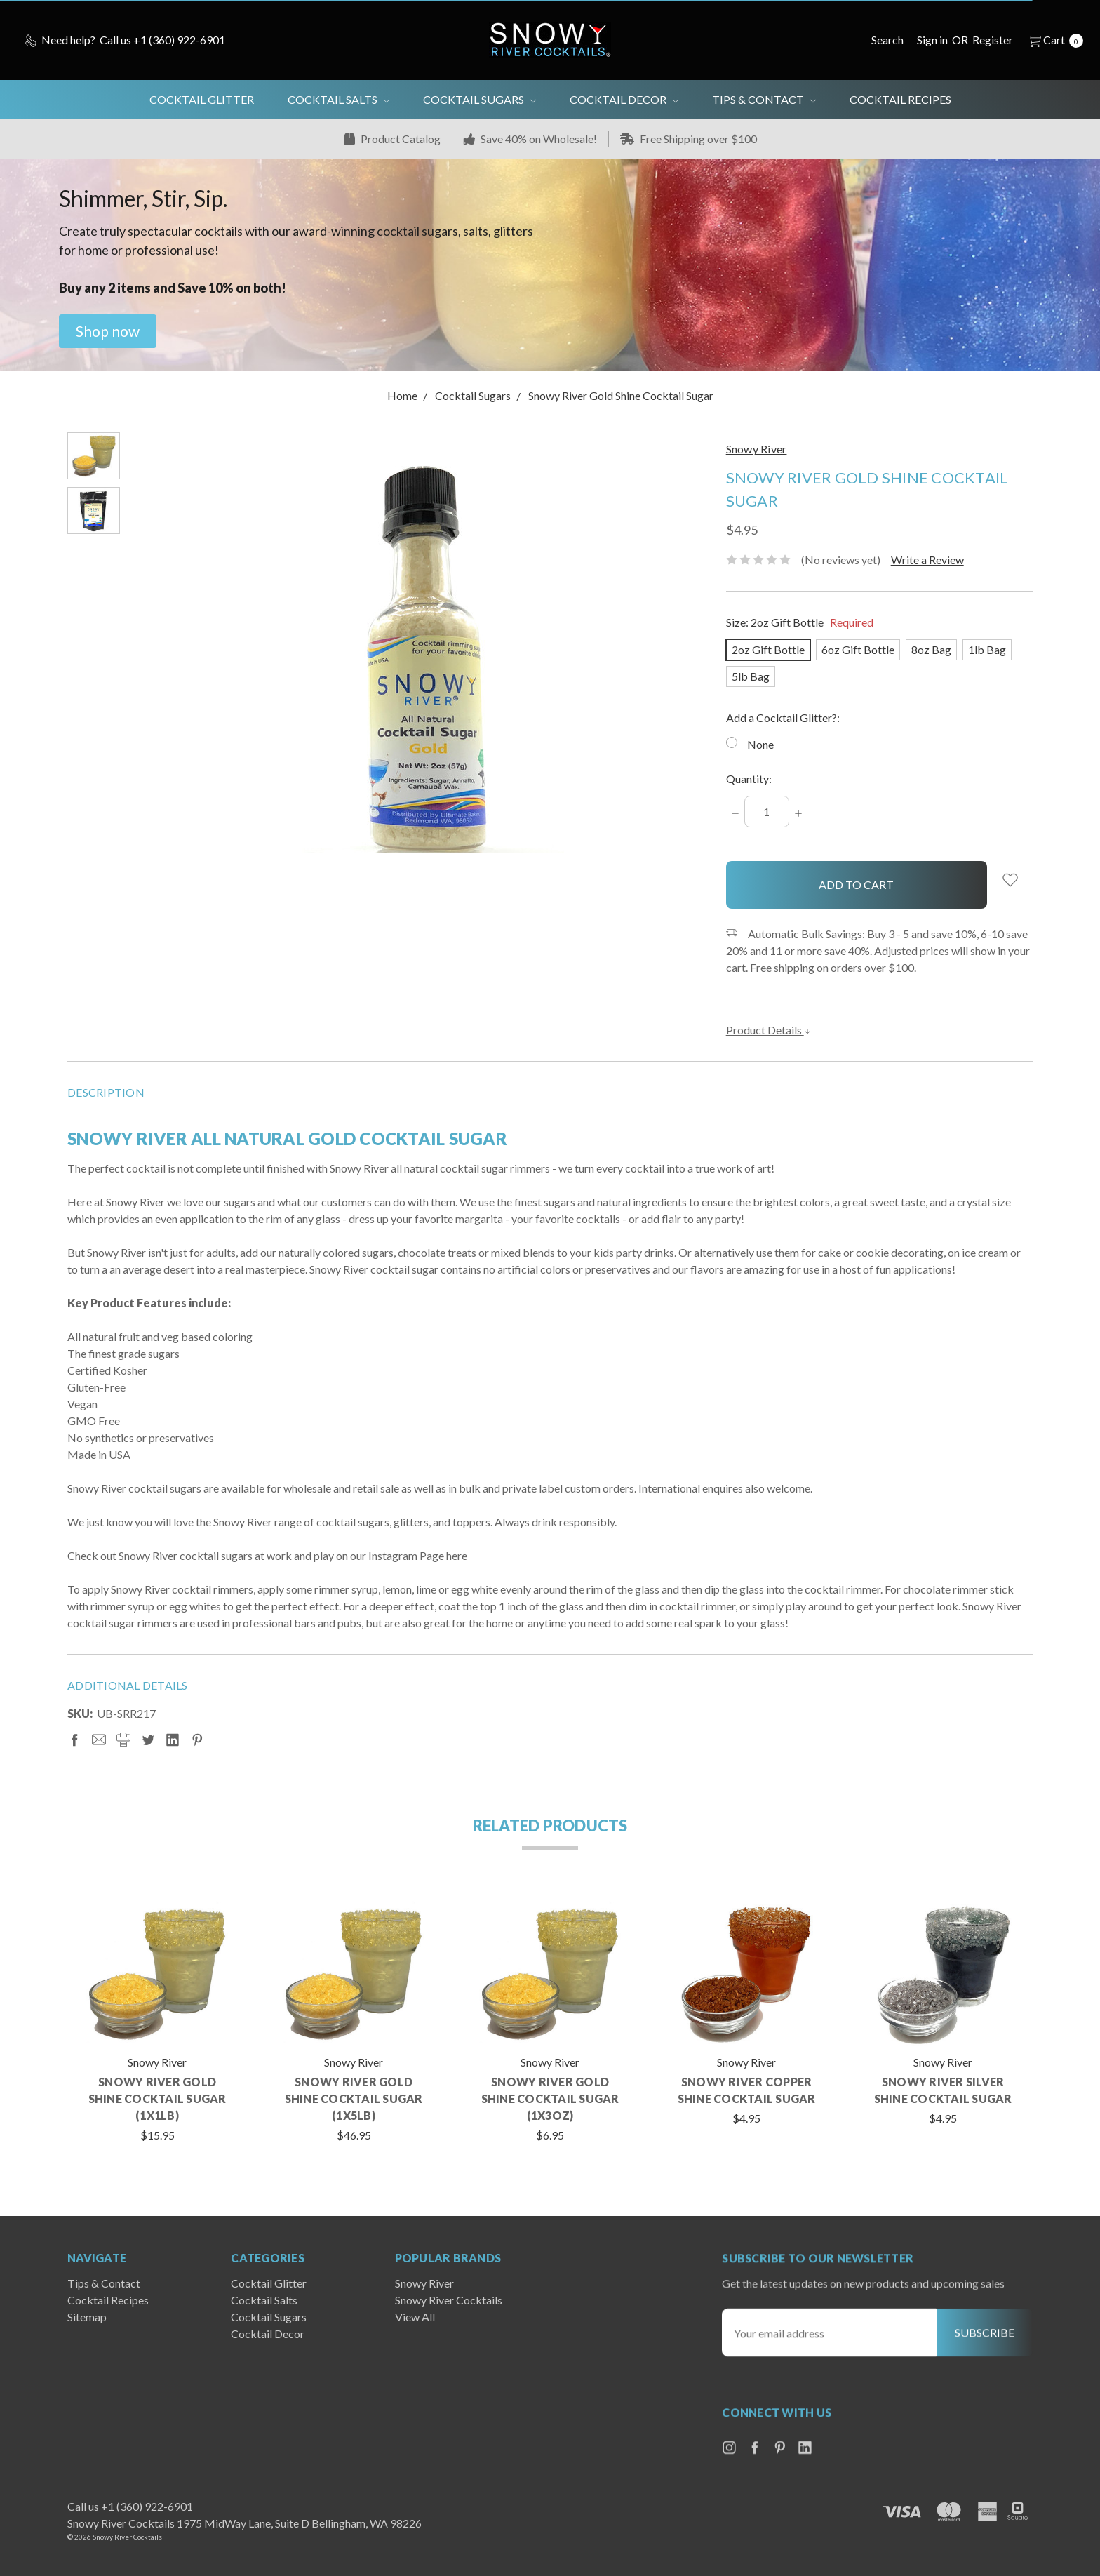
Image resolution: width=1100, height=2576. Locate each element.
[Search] (887, 40)
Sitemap (87, 2335)
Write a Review (927, 559)
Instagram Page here (417, 1558)
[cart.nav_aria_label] (1052, 40)
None (760, 744)
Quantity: (749, 778)
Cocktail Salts (338, 99)
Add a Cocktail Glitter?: (783, 717)
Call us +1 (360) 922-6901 (130, 2506)
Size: (799, 622)
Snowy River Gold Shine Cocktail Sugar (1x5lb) (354, 2101)
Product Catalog (392, 138)
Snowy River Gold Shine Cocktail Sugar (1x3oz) (550, 2101)
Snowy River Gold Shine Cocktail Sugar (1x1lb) (157, 2101)
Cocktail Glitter (201, 99)
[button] (107, 331)
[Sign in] (932, 40)
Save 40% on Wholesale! (530, 138)
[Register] (993, 40)
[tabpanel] (157, 2022)
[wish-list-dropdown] (1010, 879)
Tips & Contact (764, 99)
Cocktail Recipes (900, 99)
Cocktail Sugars (479, 99)
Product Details (768, 1029)
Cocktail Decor (624, 99)
